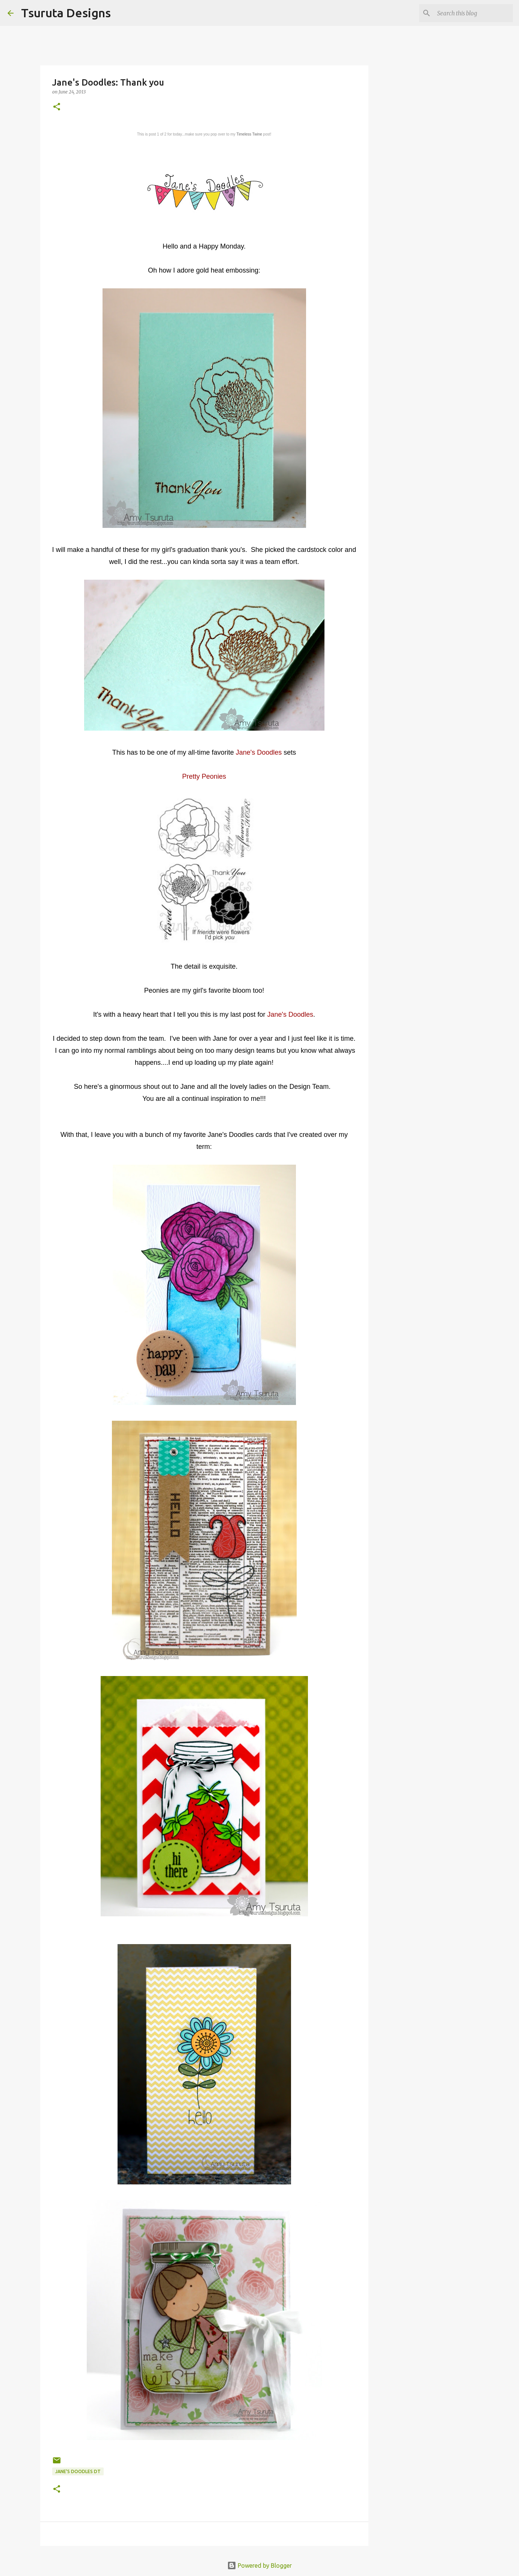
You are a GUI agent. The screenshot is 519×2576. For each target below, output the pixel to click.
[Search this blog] (473, 13)
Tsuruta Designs (66, 13)
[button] (56, 107)
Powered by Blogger (259, 2565)
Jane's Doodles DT (78, 2471)
